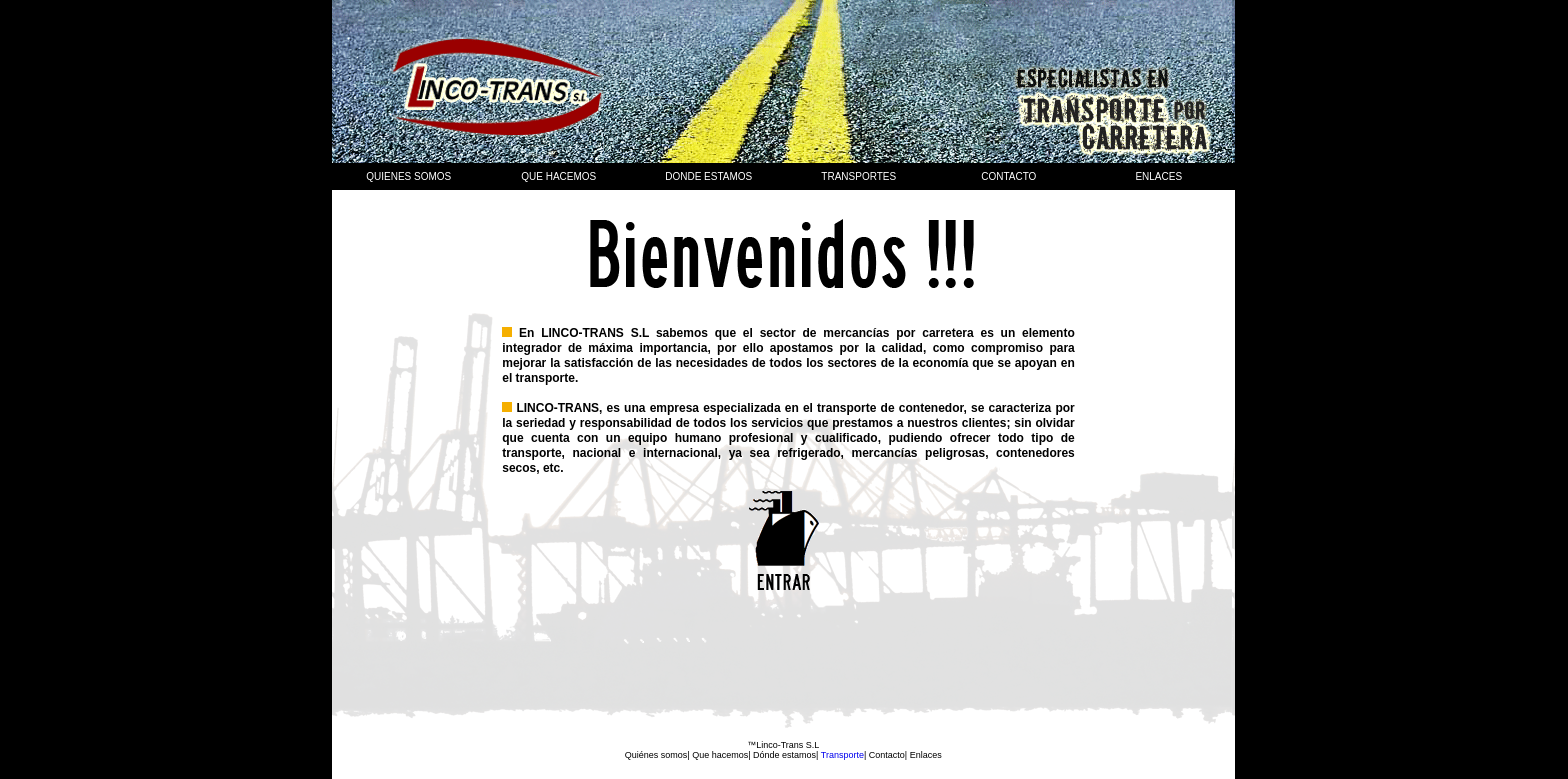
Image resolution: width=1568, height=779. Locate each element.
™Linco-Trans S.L (783, 745)
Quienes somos (408, 176)
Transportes (858, 176)
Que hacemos (720, 755)
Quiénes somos (656, 755)
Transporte (841, 755)
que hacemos (558, 176)
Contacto (1008, 176)
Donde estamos (708, 176)
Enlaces (1158, 176)
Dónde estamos (784, 755)
